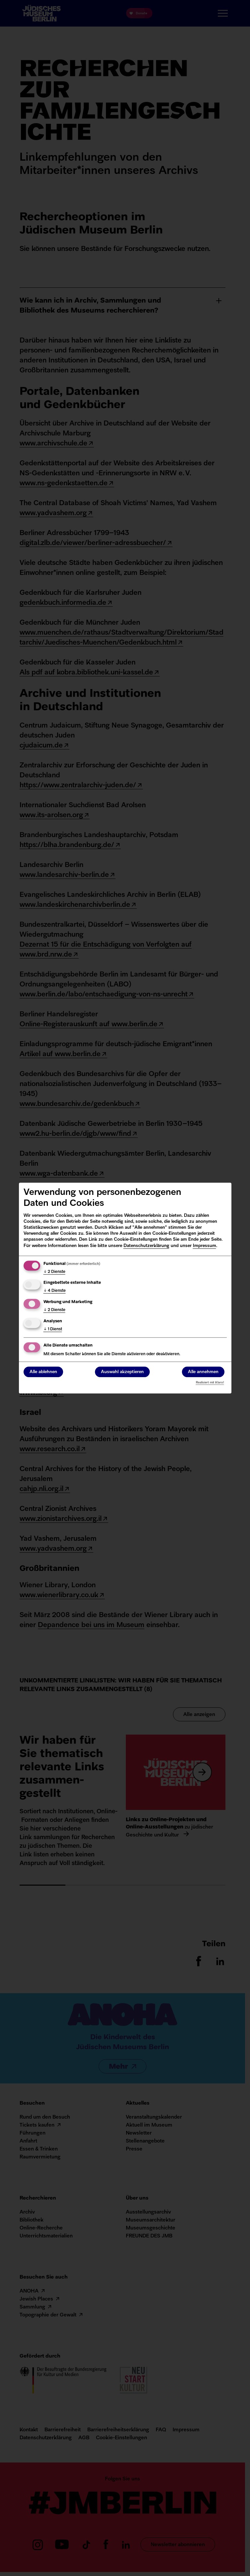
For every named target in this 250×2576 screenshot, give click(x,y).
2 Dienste (54, 1272)
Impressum (204, 1246)
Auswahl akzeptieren (122, 1372)
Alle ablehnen (43, 1372)
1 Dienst (52, 1329)
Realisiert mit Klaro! (210, 1382)
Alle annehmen (203, 1372)
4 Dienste (54, 1291)
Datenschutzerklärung (146, 1246)
